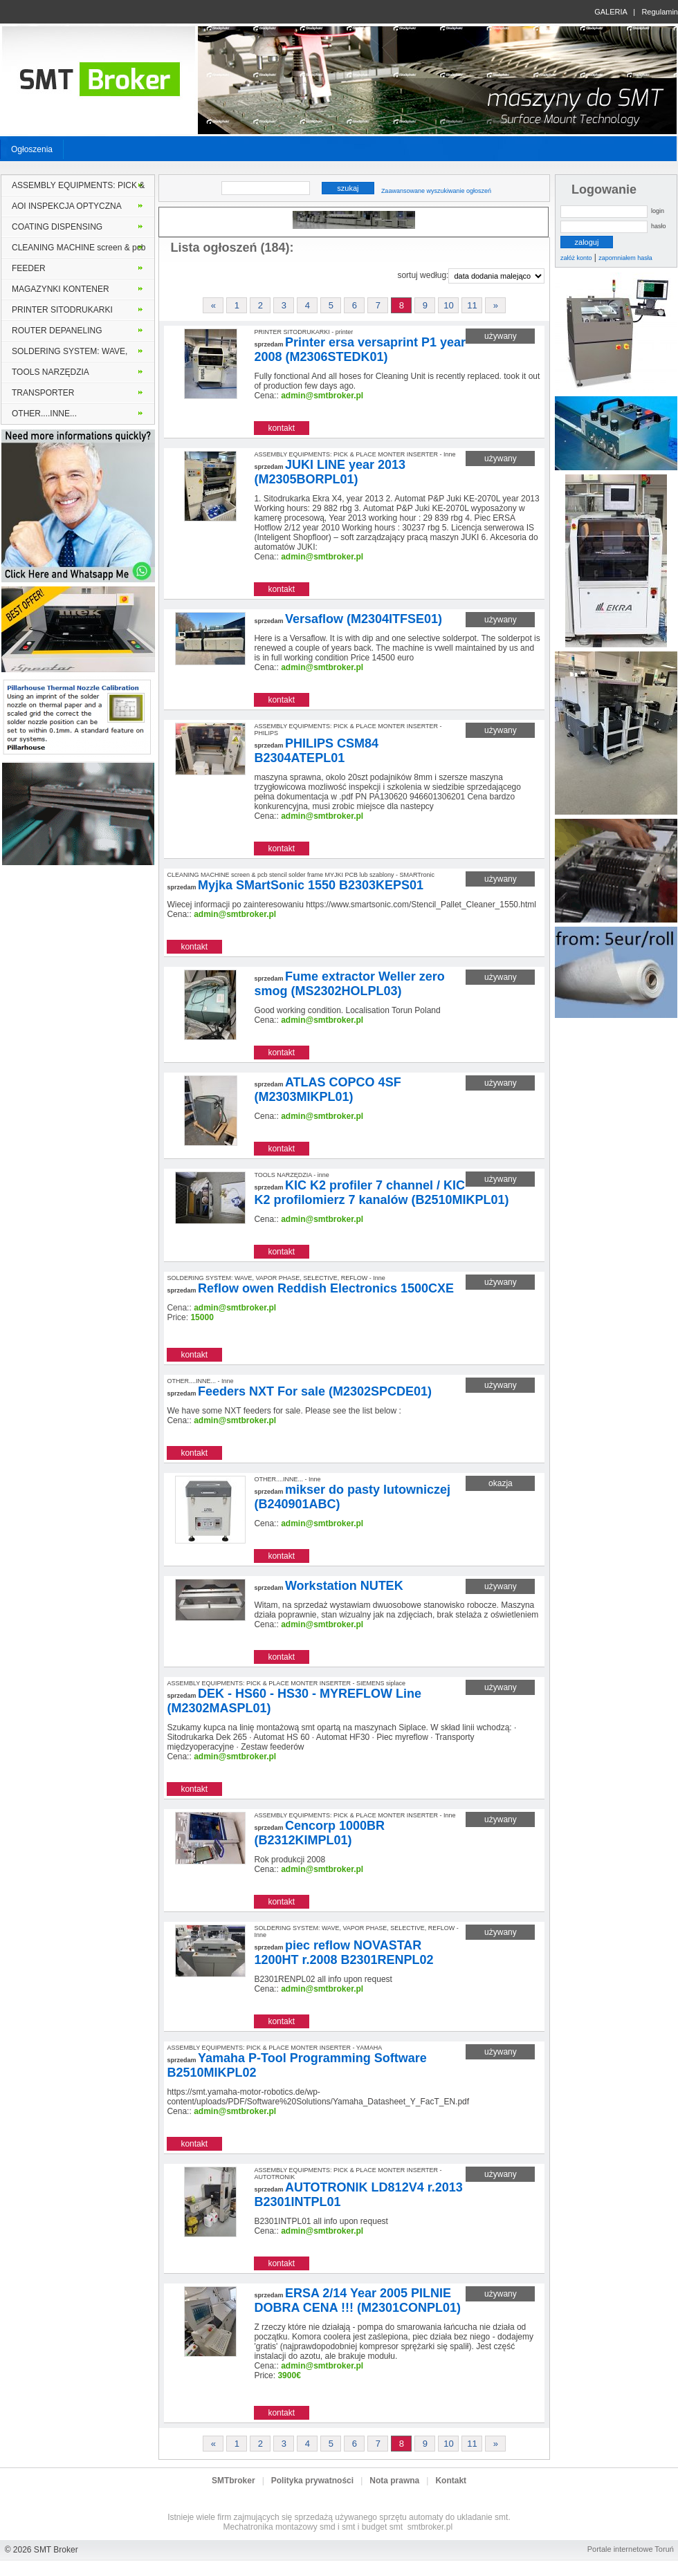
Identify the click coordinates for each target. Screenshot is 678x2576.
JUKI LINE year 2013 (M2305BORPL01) (329, 472)
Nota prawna (394, 2480)
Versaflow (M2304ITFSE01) (363, 619)
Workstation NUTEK (344, 1586)
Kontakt (450, 2480)
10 (448, 305)
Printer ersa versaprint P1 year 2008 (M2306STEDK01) (360, 349)
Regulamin (659, 12)
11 (472, 305)
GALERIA (610, 12)
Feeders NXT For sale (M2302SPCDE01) (315, 1391)
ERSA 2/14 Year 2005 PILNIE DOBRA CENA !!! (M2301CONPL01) (357, 2300)
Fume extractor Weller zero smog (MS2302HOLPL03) (349, 984)
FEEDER (29, 268)
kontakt (281, 428)
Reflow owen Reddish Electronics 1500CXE (326, 1288)
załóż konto (576, 257)
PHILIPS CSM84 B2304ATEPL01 (316, 750)
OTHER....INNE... (44, 413)
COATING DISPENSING (57, 227)
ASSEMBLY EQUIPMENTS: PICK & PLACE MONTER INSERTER (78, 188)
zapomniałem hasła (625, 257)
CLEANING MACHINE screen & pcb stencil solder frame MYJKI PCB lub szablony (78, 250)
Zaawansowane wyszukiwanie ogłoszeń (436, 190)
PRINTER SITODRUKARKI (62, 310)
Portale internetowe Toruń (630, 2549)
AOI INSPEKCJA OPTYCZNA (67, 206)
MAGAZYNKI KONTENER (60, 289)
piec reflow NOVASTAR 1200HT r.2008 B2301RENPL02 (343, 1952)
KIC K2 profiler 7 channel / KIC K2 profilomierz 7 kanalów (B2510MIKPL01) (381, 1192)
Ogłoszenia (32, 149)
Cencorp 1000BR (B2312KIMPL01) (319, 1833)
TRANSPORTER (43, 393)
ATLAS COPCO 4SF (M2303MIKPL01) (327, 1089)
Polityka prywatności (312, 2480)
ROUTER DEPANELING (57, 330)
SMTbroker (233, 2480)
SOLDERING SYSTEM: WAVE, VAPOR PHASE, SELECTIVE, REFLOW (69, 354)
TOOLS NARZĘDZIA (50, 372)
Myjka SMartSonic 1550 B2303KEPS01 (310, 885)
